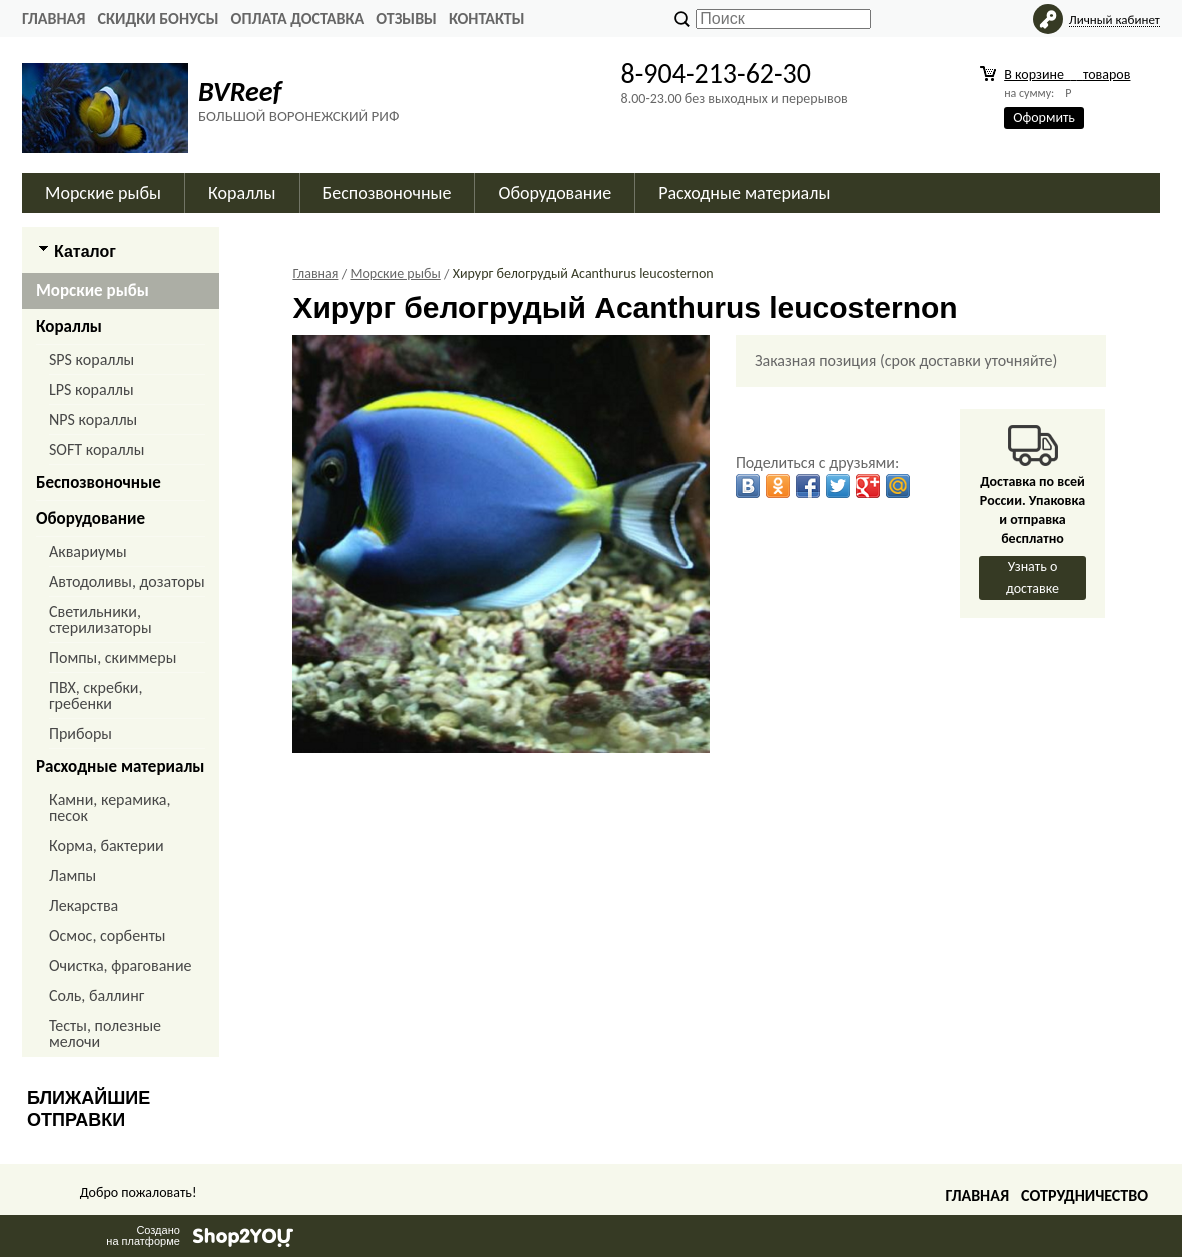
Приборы (80, 733)
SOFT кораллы (96, 449)
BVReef (239, 91)
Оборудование (554, 193)
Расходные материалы (744, 193)
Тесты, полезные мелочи (105, 1033)
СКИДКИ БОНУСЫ (157, 18)
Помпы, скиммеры (112, 657)
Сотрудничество (1084, 1195)
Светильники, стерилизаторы (100, 619)
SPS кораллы (91, 359)
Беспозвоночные (387, 193)
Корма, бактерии (106, 845)
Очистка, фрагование (120, 965)
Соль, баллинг (96, 995)
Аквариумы (88, 551)
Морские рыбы (103, 193)
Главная (53, 18)
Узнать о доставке (1032, 577)
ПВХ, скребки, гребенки (95, 695)
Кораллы (241, 193)
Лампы (72, 875)
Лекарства (83, 905)
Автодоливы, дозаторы (127, 581)
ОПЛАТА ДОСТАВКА (298, 18)
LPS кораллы (91, 389)
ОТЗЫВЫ (406, 18)
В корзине (1067, 74)
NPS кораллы (93, 419)
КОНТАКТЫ (487, 18)
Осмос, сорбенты (107, 935)
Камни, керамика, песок (110, 807)
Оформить (1044, 117)
